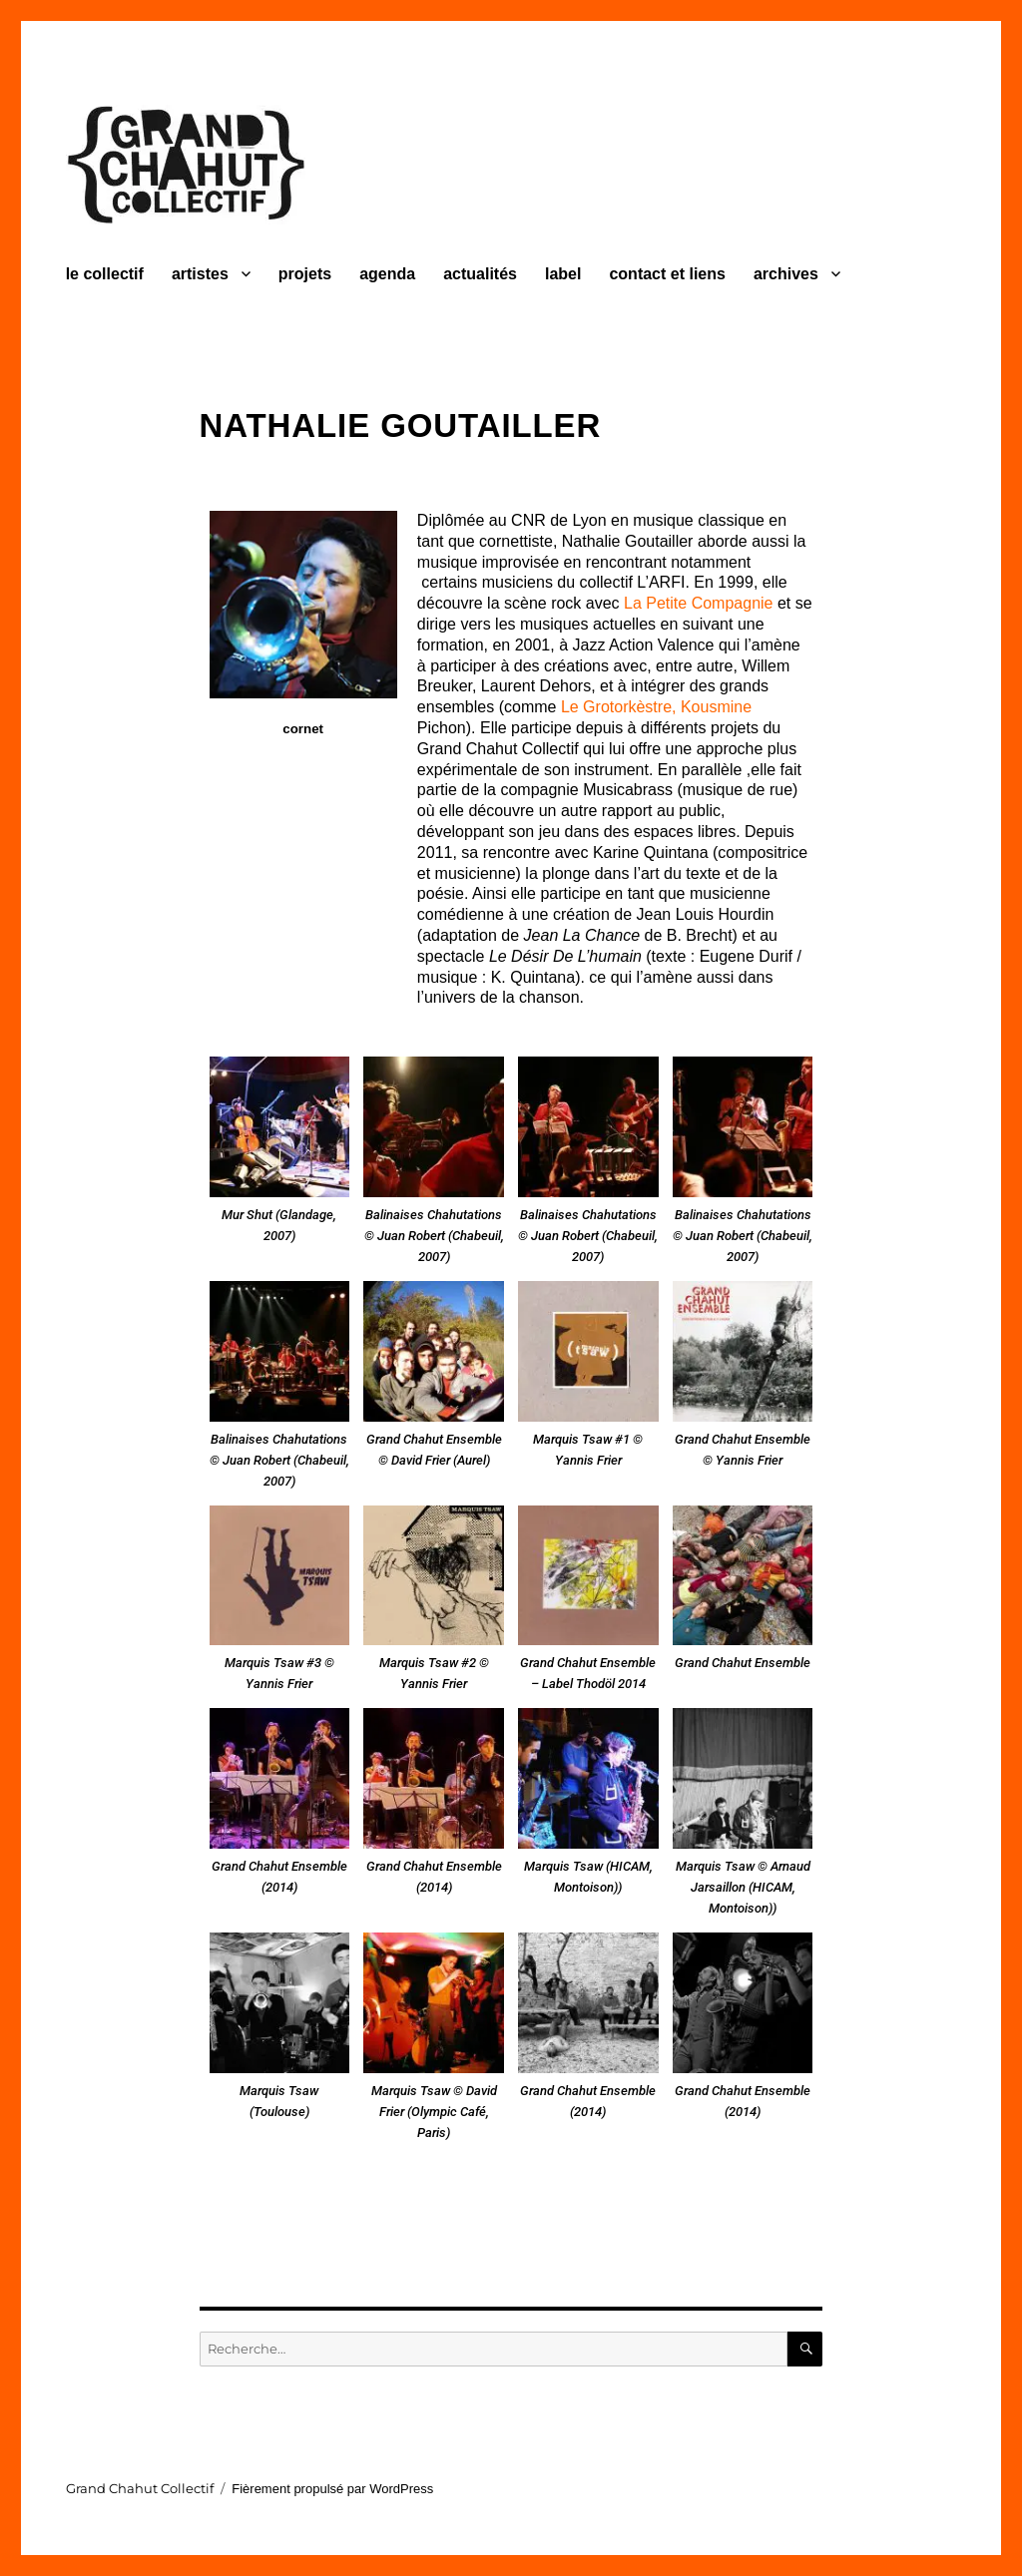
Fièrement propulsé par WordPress (332, 2488)
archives (786, 273)
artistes (200, 273)
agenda (387, 273)
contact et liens (667, 273)
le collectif (105, 273)
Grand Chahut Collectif (140, 2488)
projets (304, 273)
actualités (480, 273)
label (563, 273)
